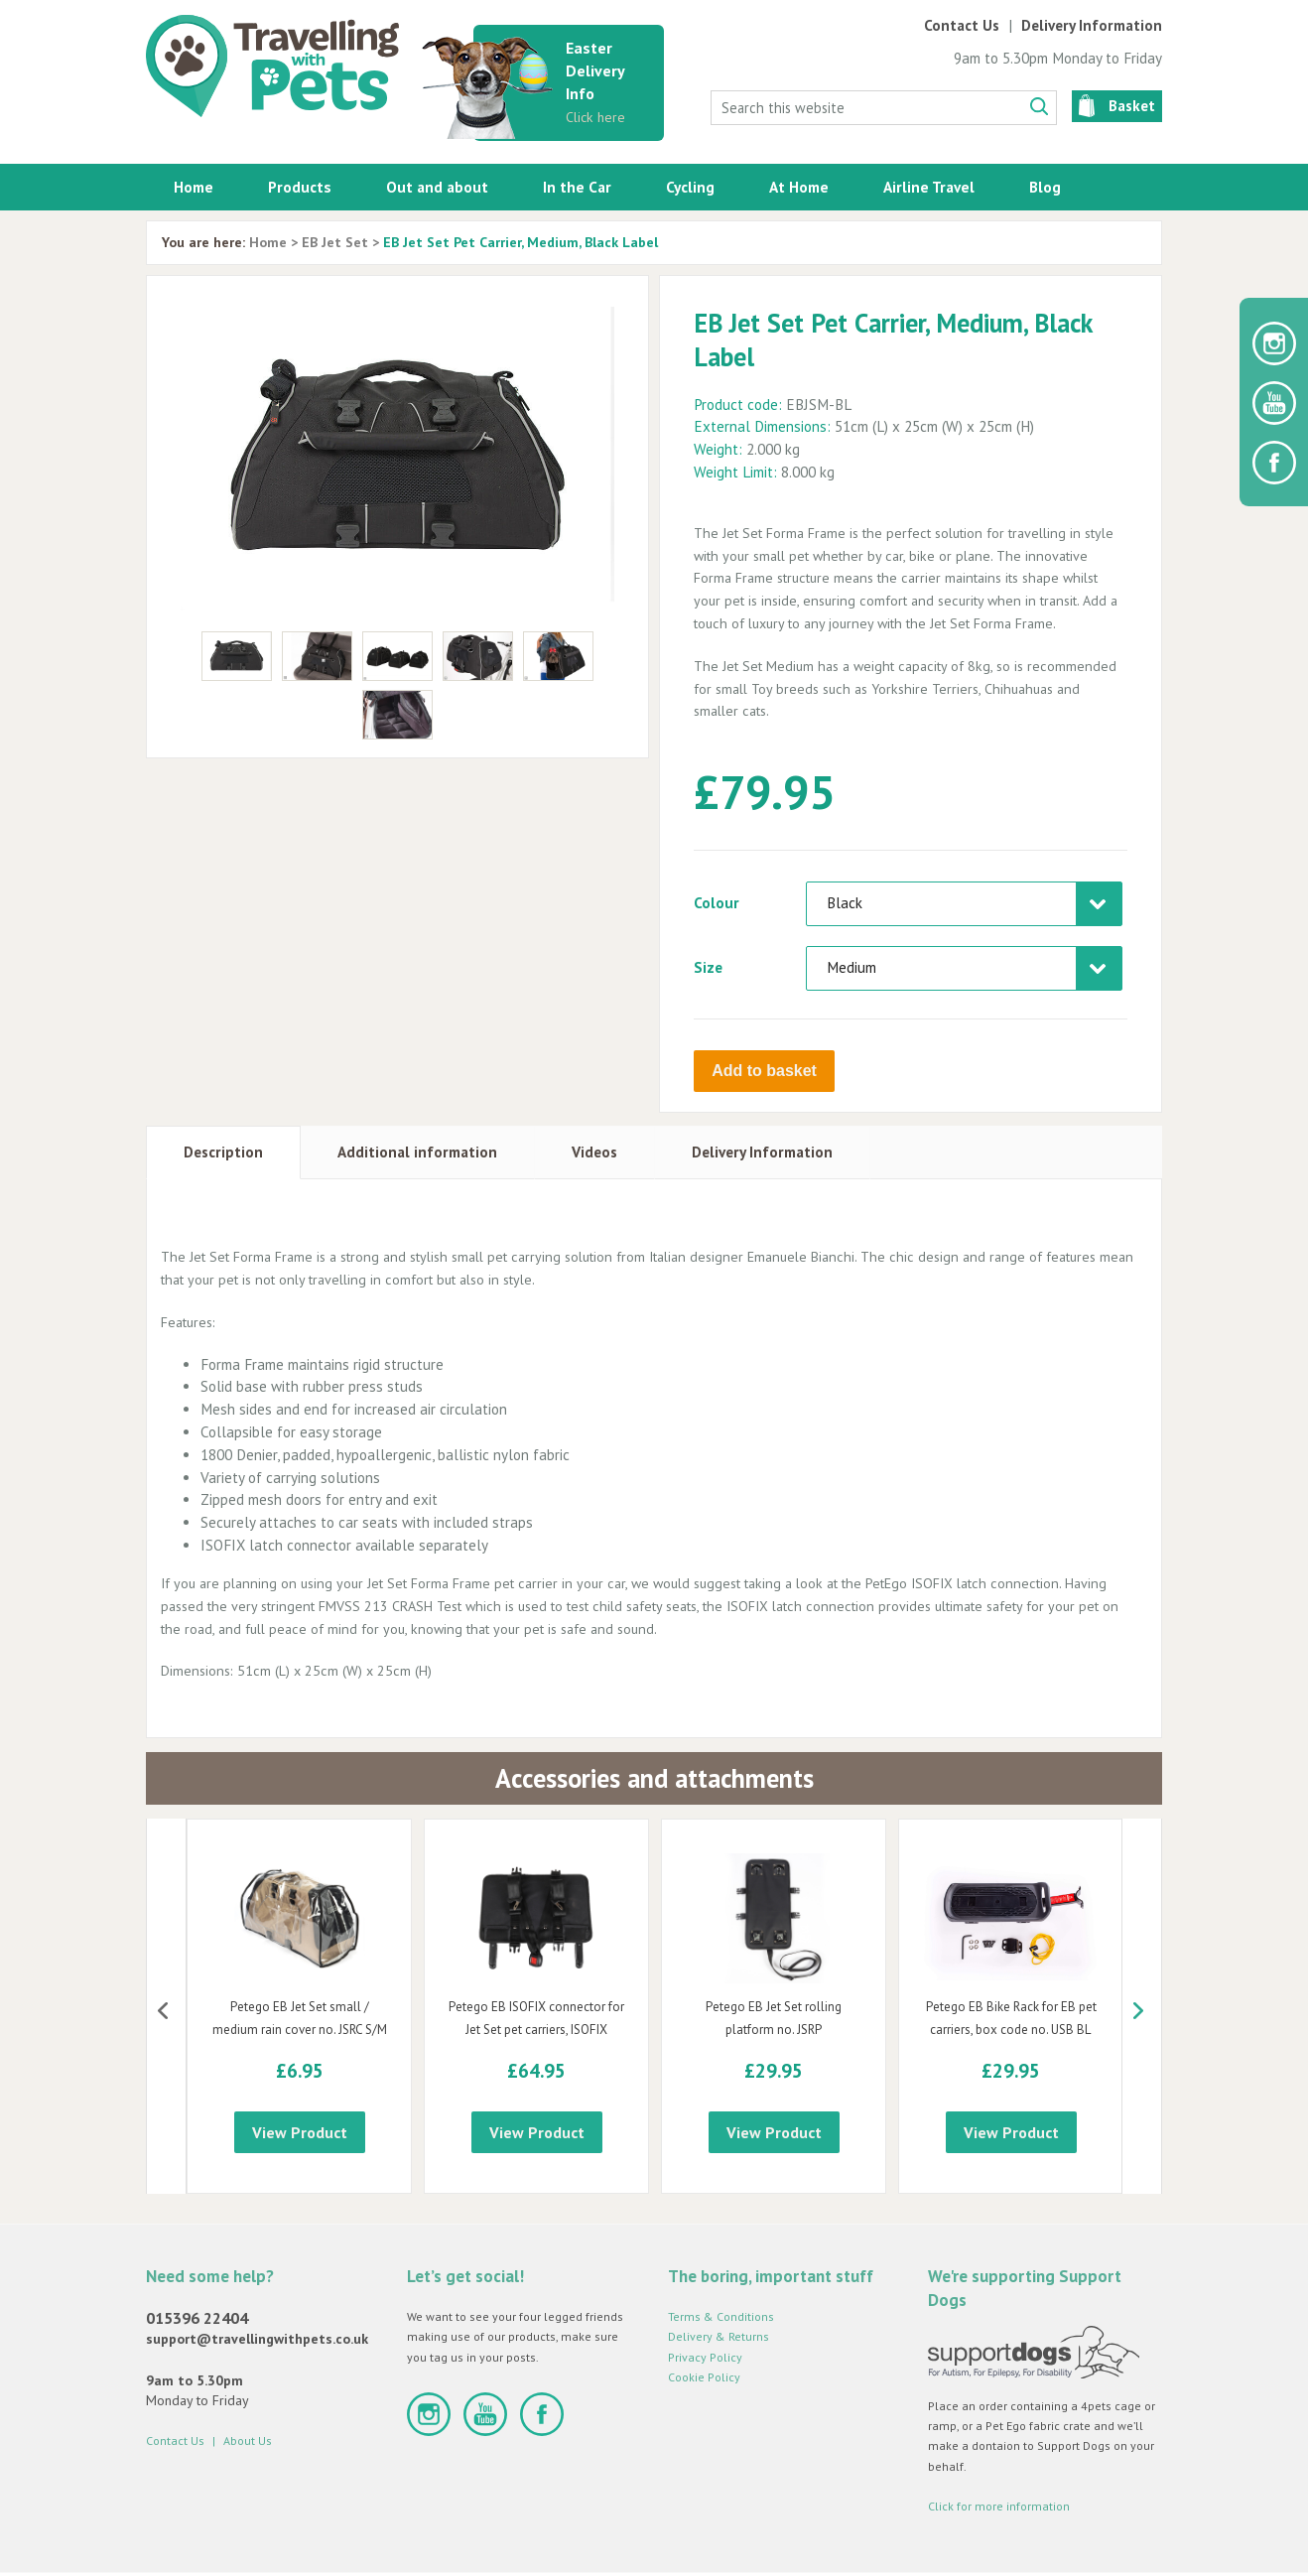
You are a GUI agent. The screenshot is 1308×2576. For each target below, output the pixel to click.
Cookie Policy (704, 2377)
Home (193, 187)
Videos (594, 1152)
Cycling (690, 187)
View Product (299, 2132)
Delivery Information (1091, 25)
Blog (1045, 187)
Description (223, 1152)
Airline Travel (929, 187)
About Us (247, 2440)
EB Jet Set (335, 242)
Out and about (437, 187)
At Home (799, 187)
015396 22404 (197, 2318)
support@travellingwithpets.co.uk (257, 2339)
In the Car (577, 187)
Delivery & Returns (718, 2336)
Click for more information (999, 2506)
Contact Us (961, 25)
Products (299, 187)
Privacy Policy (705, 2357)
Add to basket (764, 1070)
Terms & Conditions (721, 2316)
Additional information (417, 1152)
